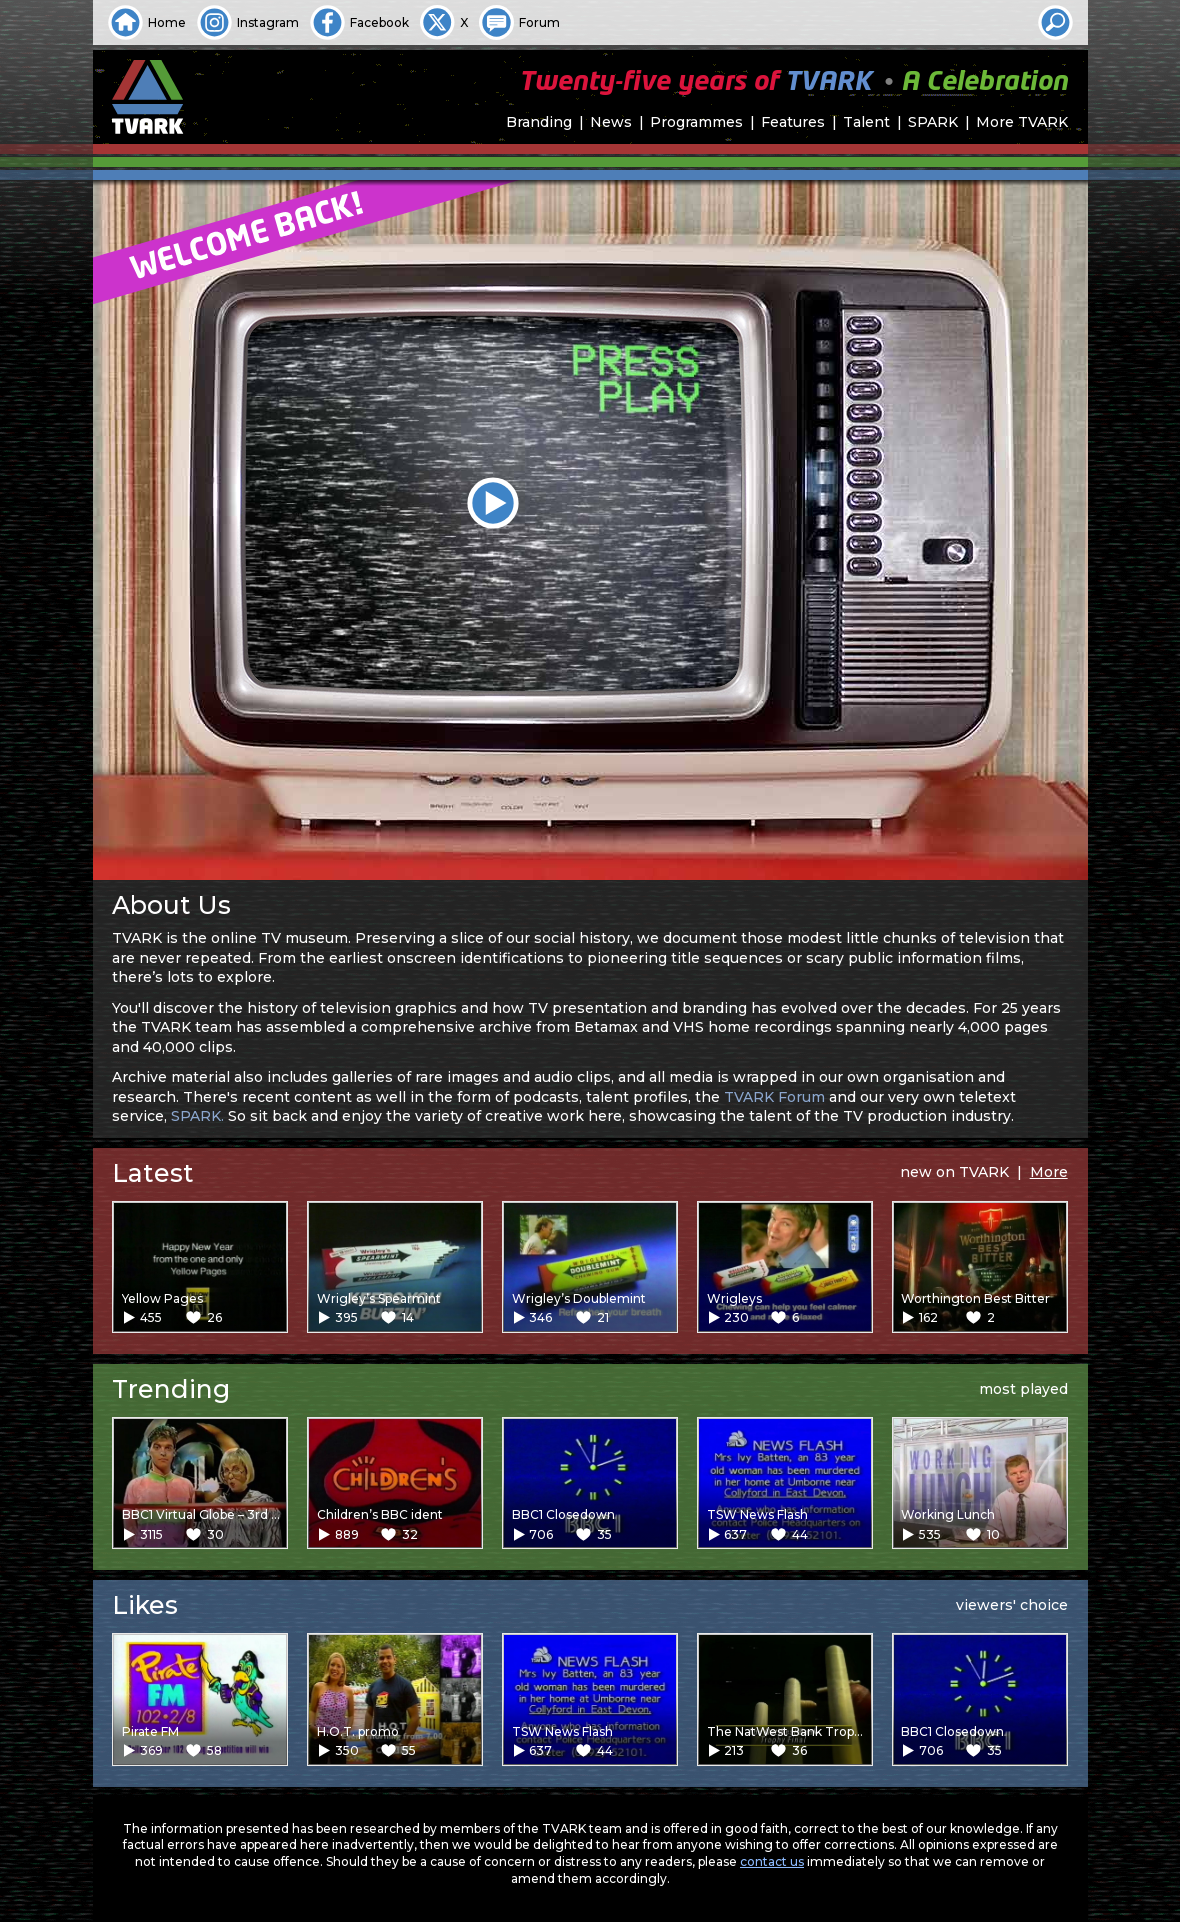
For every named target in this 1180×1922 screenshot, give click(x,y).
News (611, 122)
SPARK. (197, 1116)
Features (793, 122)
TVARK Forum (774, 1097)
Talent (866, 122)
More (1049, 1172)
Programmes (696, 122)
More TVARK (1022, 122)
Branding (539, 122)
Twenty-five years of (793, 82)
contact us (772, 1861)
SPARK (933, 122)
